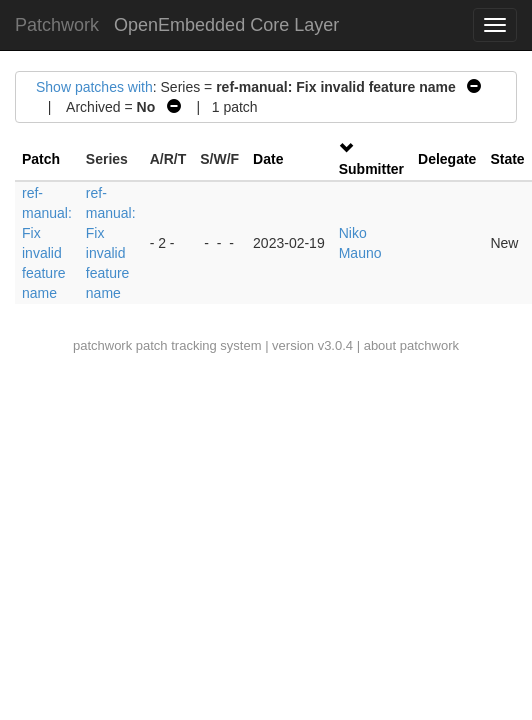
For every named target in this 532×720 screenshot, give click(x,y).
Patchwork (57, 25)
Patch (41, 159)
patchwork (102, 345)
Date (268, 159)
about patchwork (411, 345)
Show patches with (94, 87)
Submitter (371, 169)
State (507, 159)
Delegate (447, 159)
